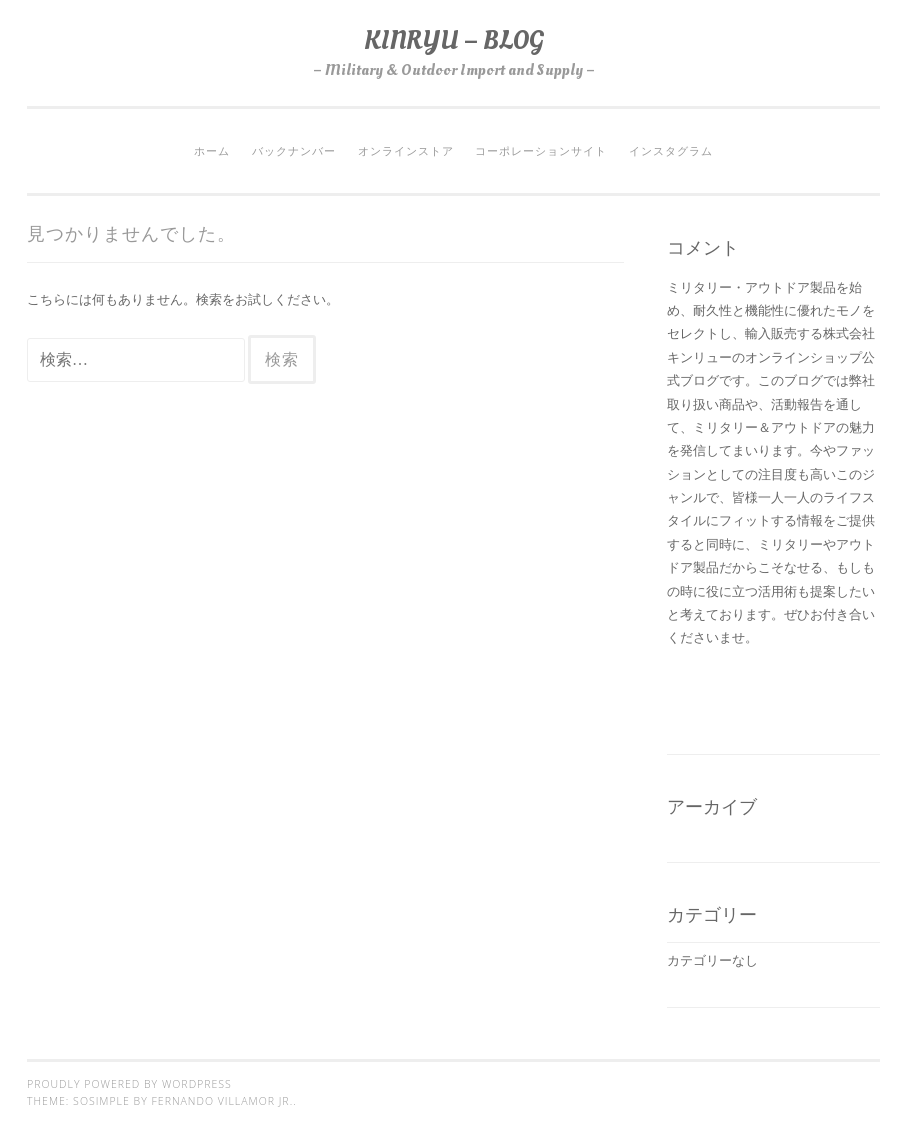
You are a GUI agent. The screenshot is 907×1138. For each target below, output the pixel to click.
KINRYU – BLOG (454, 40)
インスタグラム (671, 151)
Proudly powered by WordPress (129, 1084)
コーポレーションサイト (541, 151)
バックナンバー (294, 151)
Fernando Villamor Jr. (223, 1101)
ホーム (212, 151)
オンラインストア (406, 151)
